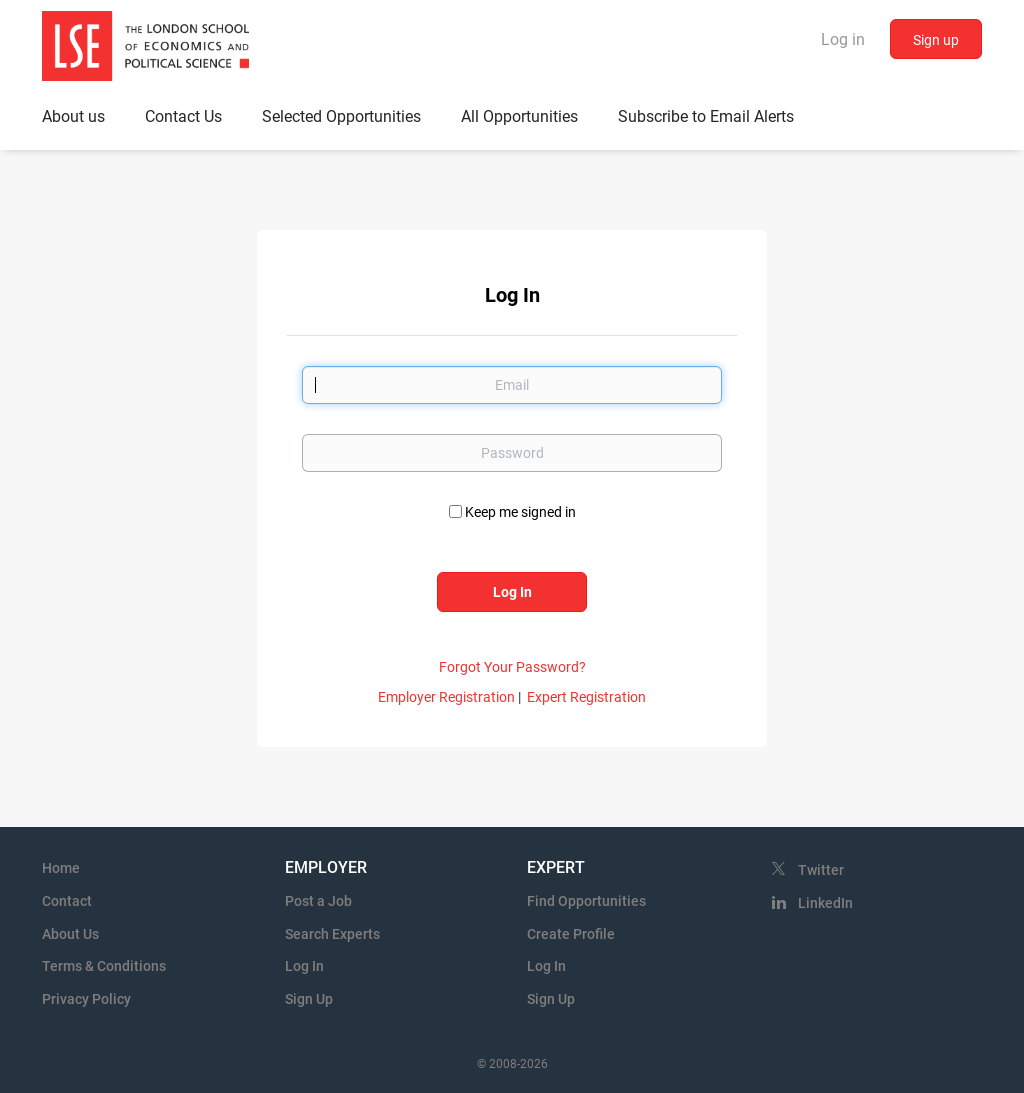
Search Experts (332, 934)
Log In (304, 966)
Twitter (821, 870)
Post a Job (318, 901)
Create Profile (571, 934)
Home (61, 868)
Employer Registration (446, 697)
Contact (67, 901)
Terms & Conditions (104, 966)
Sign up (936, 40)
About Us (70, 934)
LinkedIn (825, 903)
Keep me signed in (520, 512)
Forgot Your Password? (512, 667)
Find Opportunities (586, 901)
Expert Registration (586, 697)
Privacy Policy (86, 999)
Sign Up (309, 999)
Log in (843, 39)
